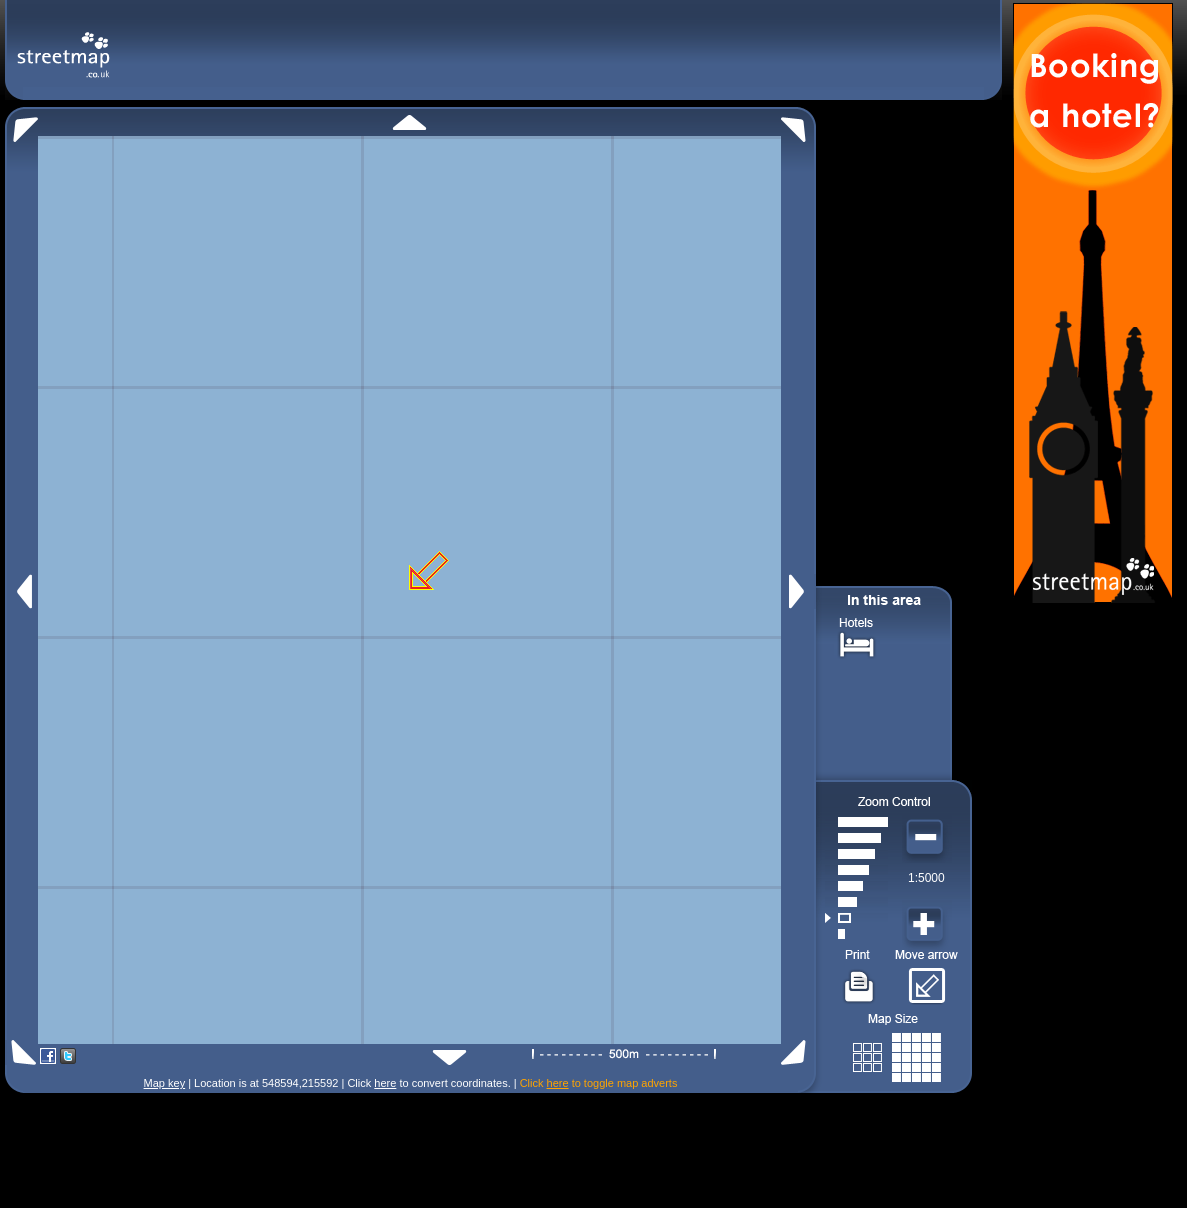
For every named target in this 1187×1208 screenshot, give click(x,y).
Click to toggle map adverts (599, 1083)
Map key (165, 1083)
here (385, 1083)
